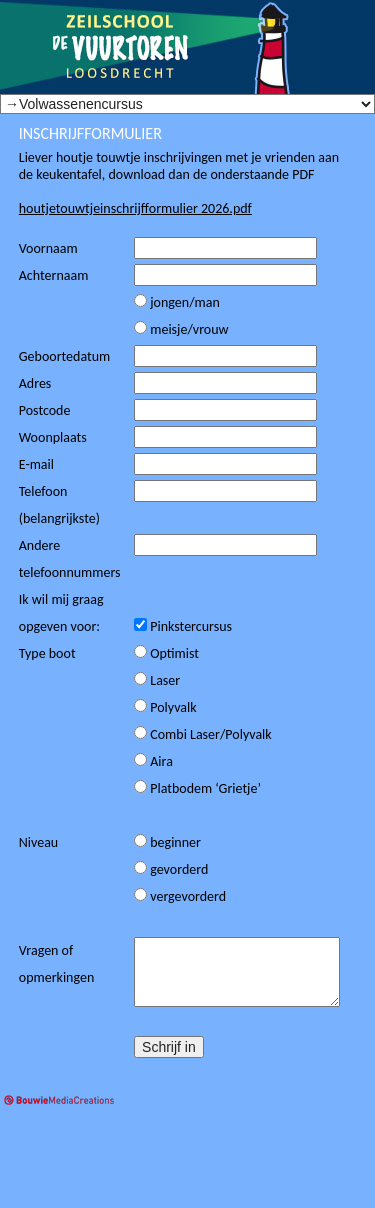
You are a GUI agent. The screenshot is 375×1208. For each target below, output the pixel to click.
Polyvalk (165, 707)
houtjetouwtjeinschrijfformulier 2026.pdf (135, 208)
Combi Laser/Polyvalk (203, 734)
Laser (157, 680)
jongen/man (177, 302)
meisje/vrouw (181, 329)
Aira (153, 761)
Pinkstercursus (183, 626)
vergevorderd (180, 896)
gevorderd (171, 869)
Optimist (166, 653)
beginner (167, 842)
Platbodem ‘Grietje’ (197, 788)
